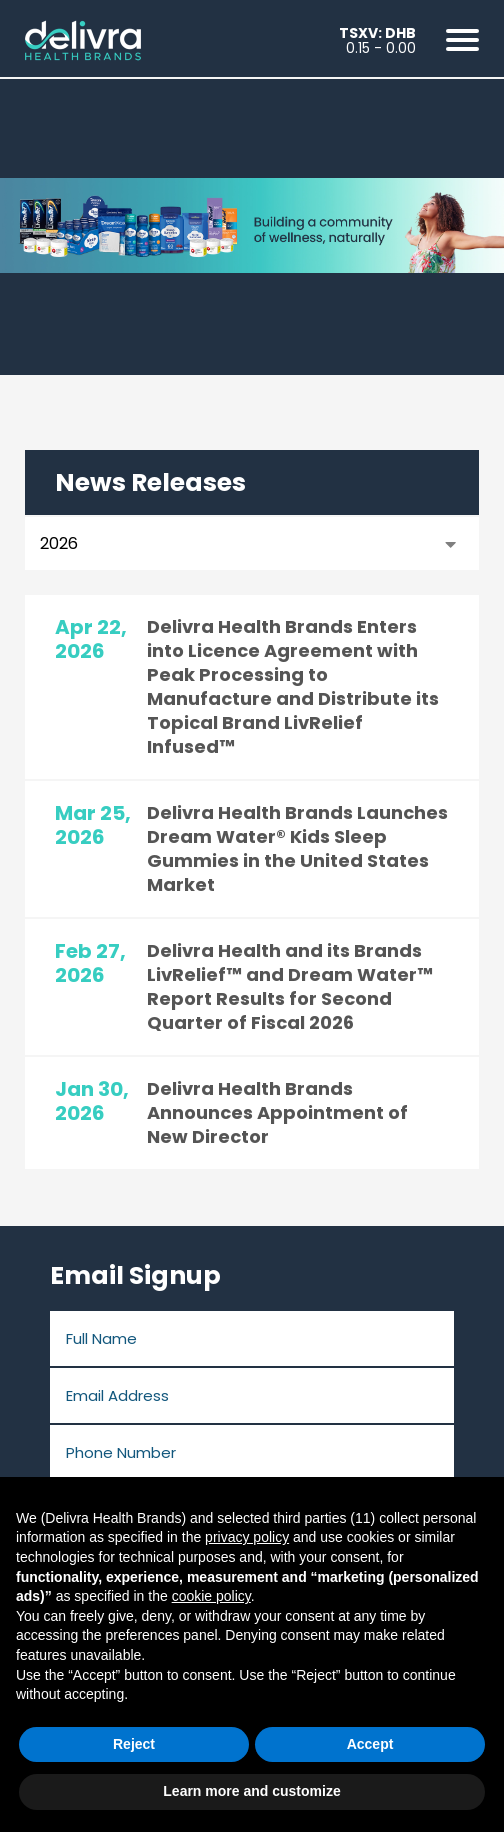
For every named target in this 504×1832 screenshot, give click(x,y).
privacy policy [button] (247, 1537)
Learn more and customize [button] (251, 1791)
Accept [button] (370, 1744)
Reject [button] (134, 1744)
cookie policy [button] (211, 1596)
